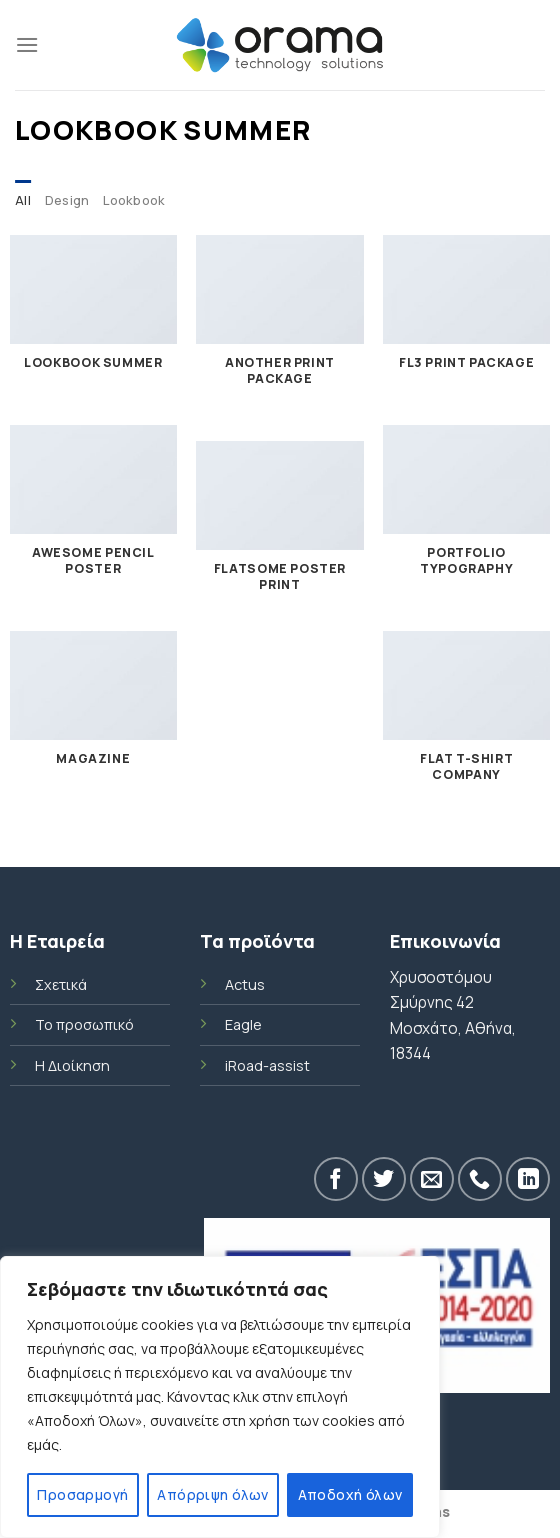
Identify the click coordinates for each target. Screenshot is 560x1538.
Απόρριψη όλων (212, 1494)
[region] (220, 1397)
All (23, 200)
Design (67, 200)
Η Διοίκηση (72, 1065)
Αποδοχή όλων (350, 1494)
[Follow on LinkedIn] (528, 1179)
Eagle (243, 1024)
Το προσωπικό (84, 1024)
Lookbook (134, 200)
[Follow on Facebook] (336, 1179)
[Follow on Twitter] (384, 1179)
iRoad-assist (267, 1065)
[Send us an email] (432, 1179)
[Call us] (480, 1179)
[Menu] (27, 44)
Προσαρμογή (82, 1494)
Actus (245, 984)
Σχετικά (61, 984)
